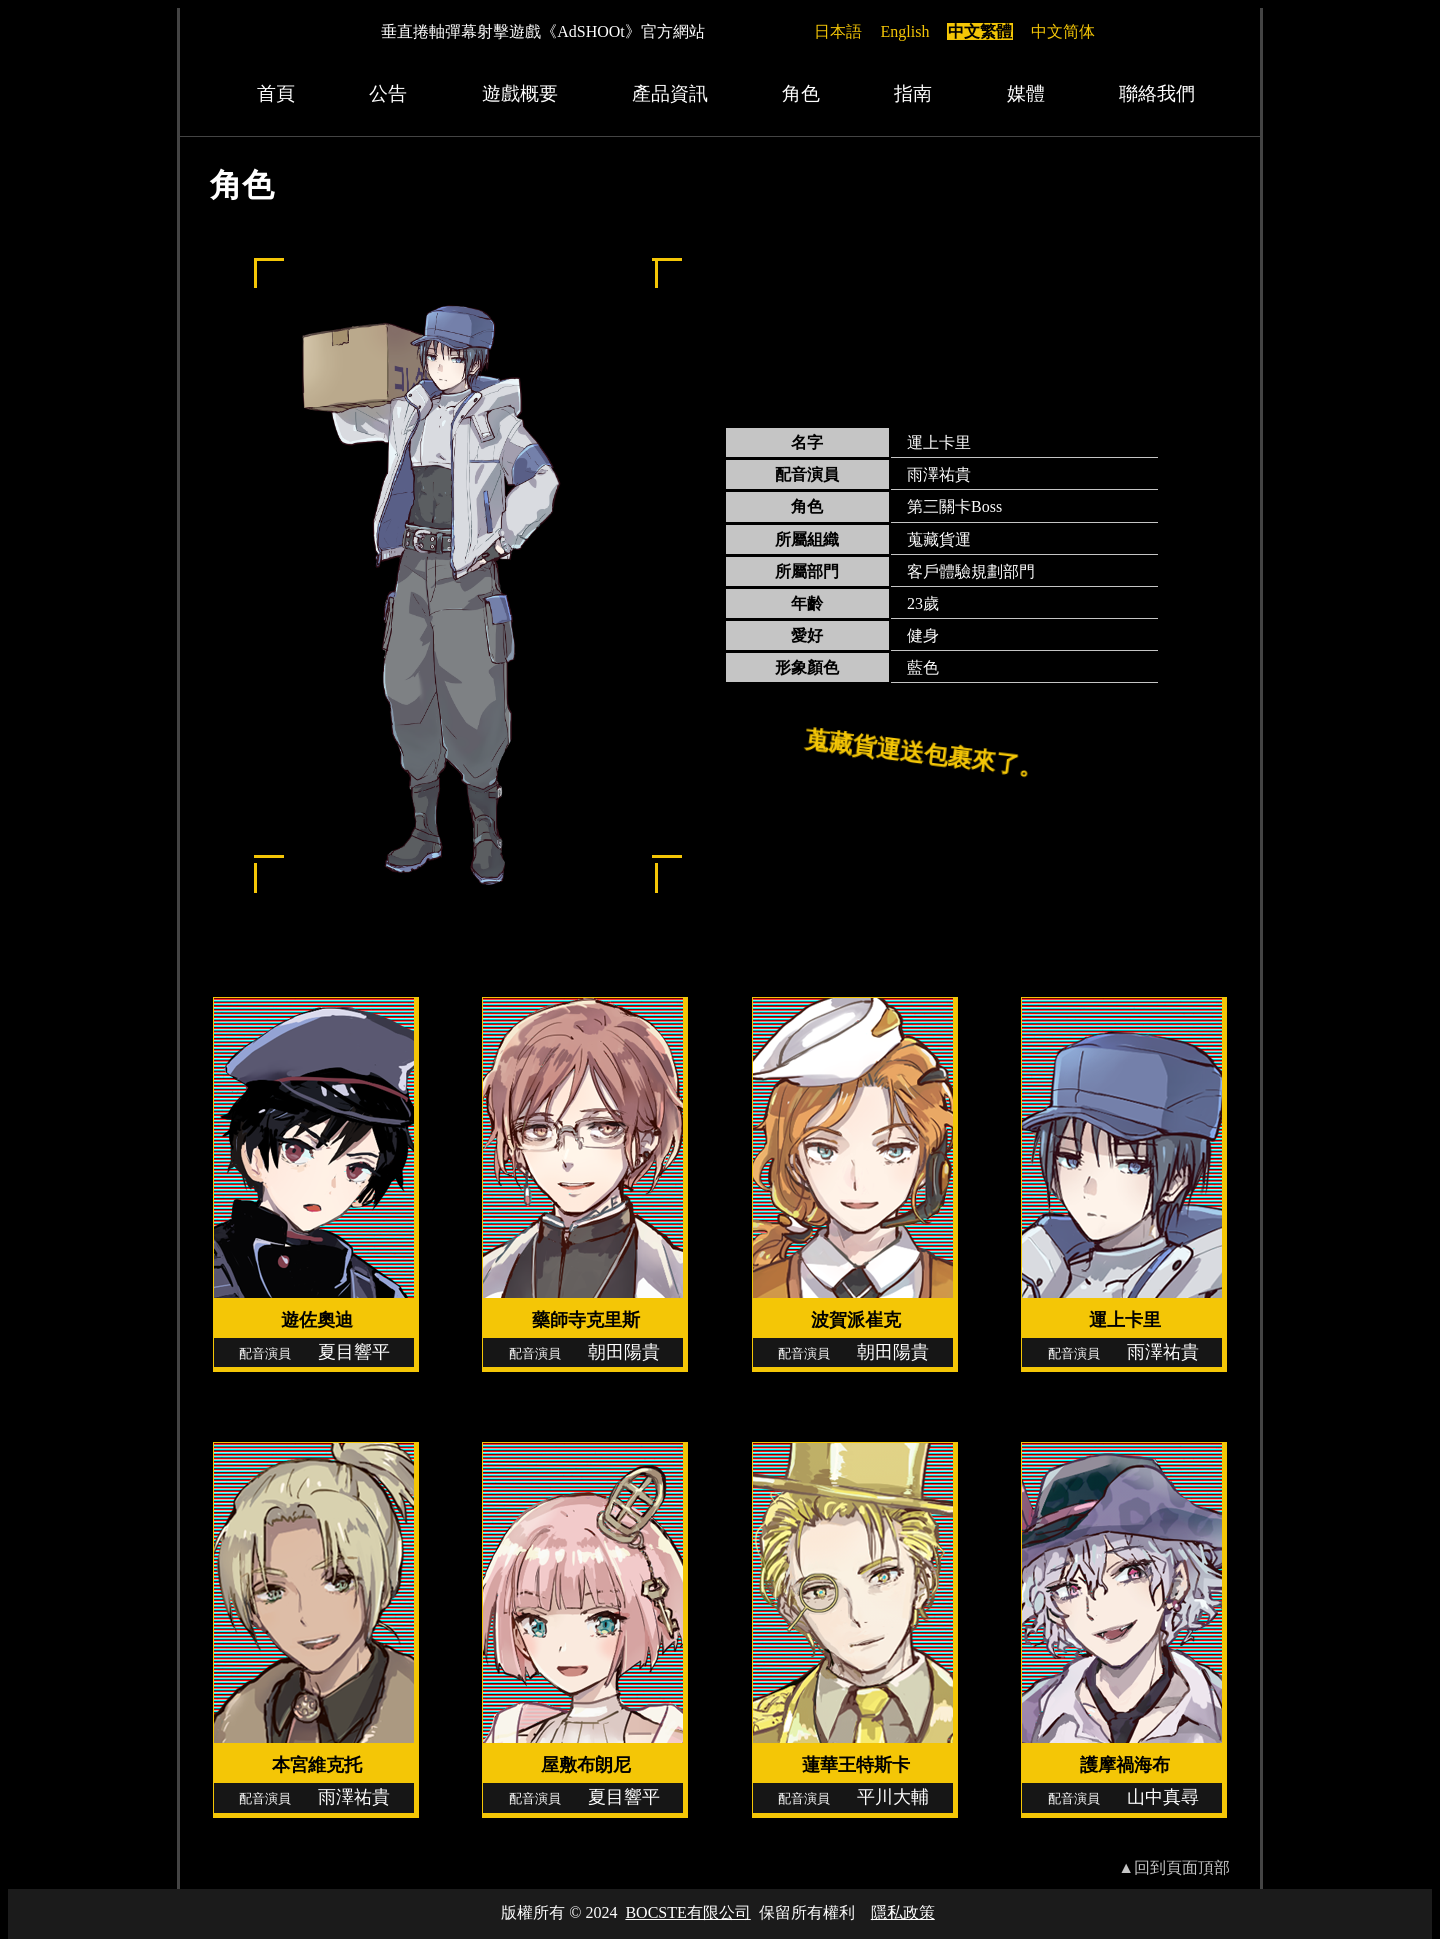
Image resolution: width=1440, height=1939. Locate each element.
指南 (913, 93)
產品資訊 (670, 93)
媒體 (1026, 93)
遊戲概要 (520, 93)
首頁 (276, 93)
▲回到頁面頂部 (1174, 1867)
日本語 (838, 31)
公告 (388, 93)
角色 (801, 93)
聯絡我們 (1157, 93)
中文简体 (1063, 31)
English (905, 31)
